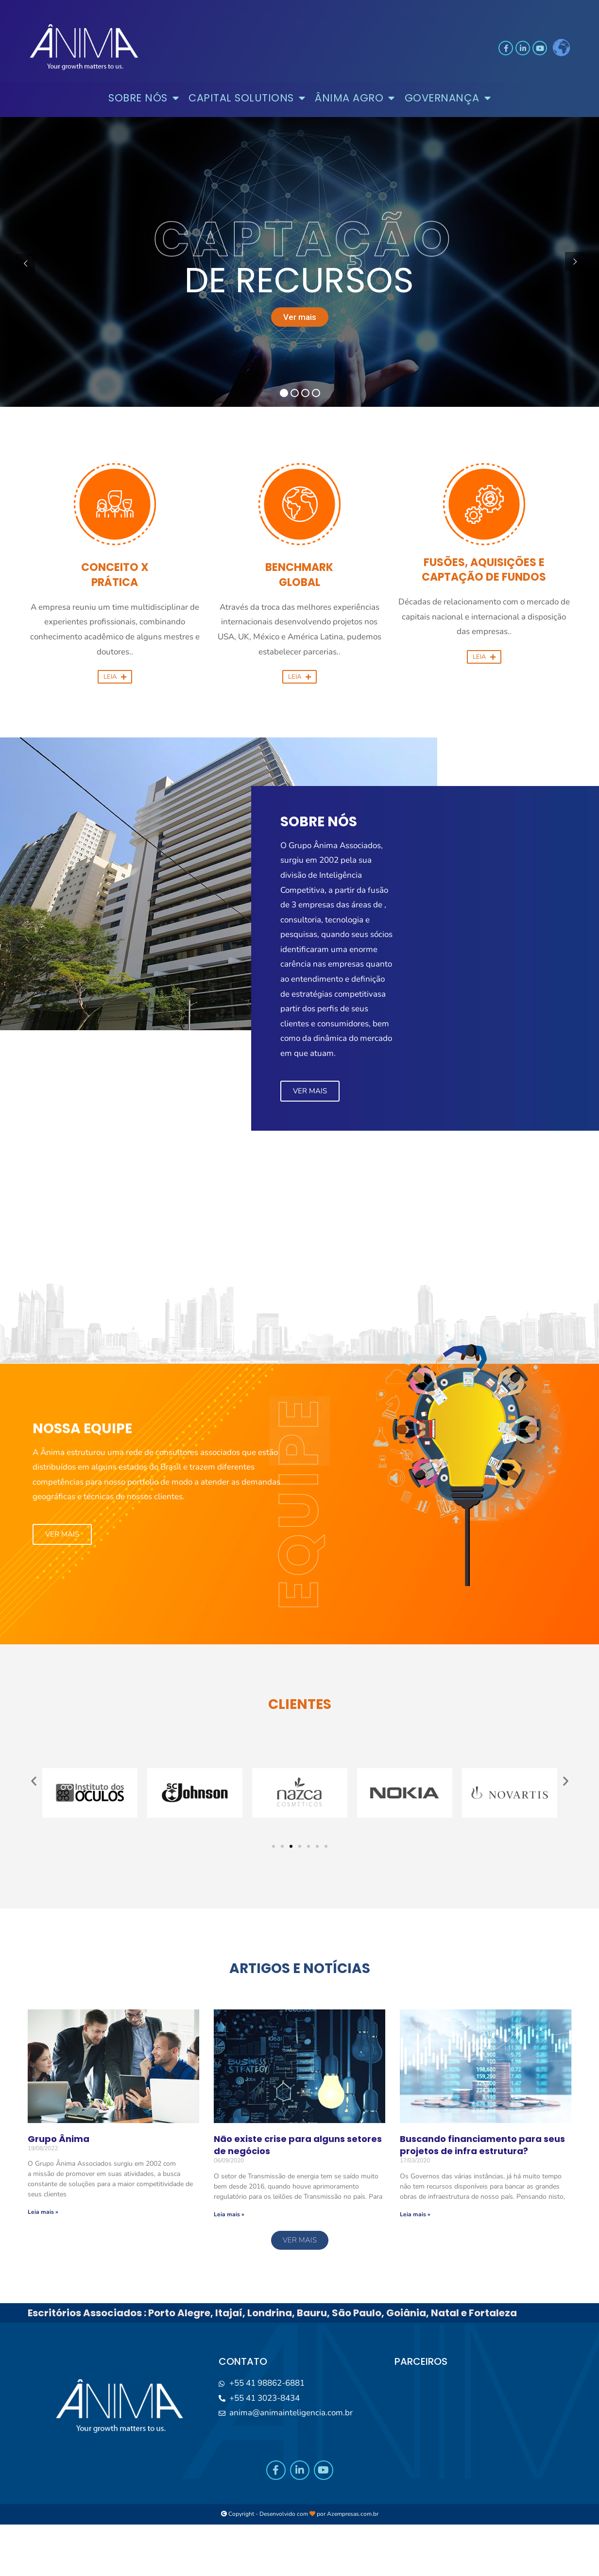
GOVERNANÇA (448, 98)
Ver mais (299, 317)
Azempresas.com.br (352, 2514)
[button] (115, 663)
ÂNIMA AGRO (355, 98)
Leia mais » (43, 2212)
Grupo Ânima (58, 2139)
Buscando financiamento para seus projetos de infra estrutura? (482, 2145)
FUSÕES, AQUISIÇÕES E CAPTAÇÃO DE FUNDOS (484, 570)
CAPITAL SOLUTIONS (246, 98)
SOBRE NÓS (143, 98)
